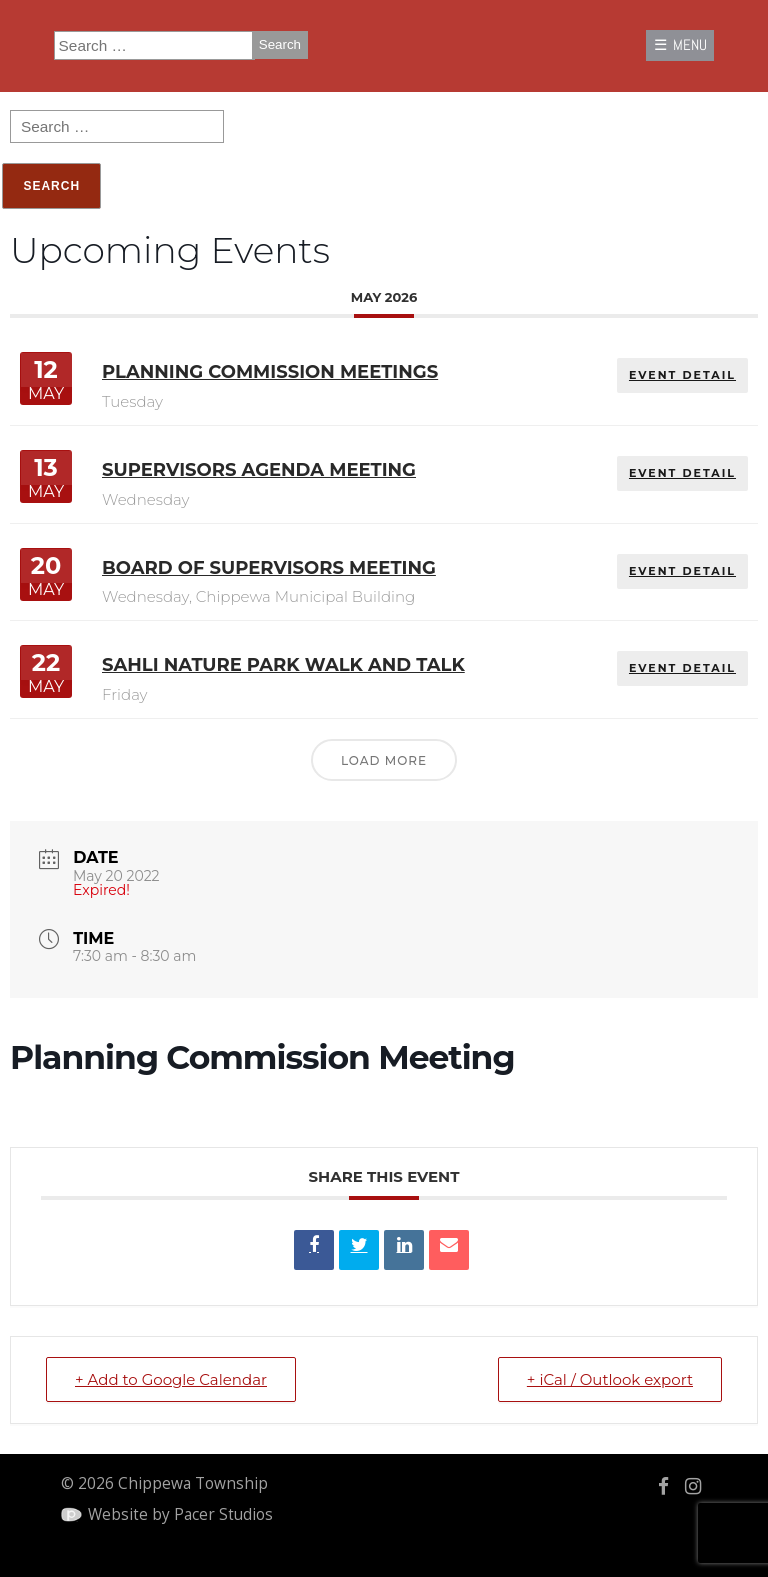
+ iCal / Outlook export (610, 1379)
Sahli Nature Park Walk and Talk (283, 665)
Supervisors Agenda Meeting (259, 470)
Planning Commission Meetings (270, 373)
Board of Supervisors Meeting (269, 568)
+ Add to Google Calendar (171, 1379)
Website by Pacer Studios (180, 1514)
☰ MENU (680, 45)
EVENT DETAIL (682, 376)
